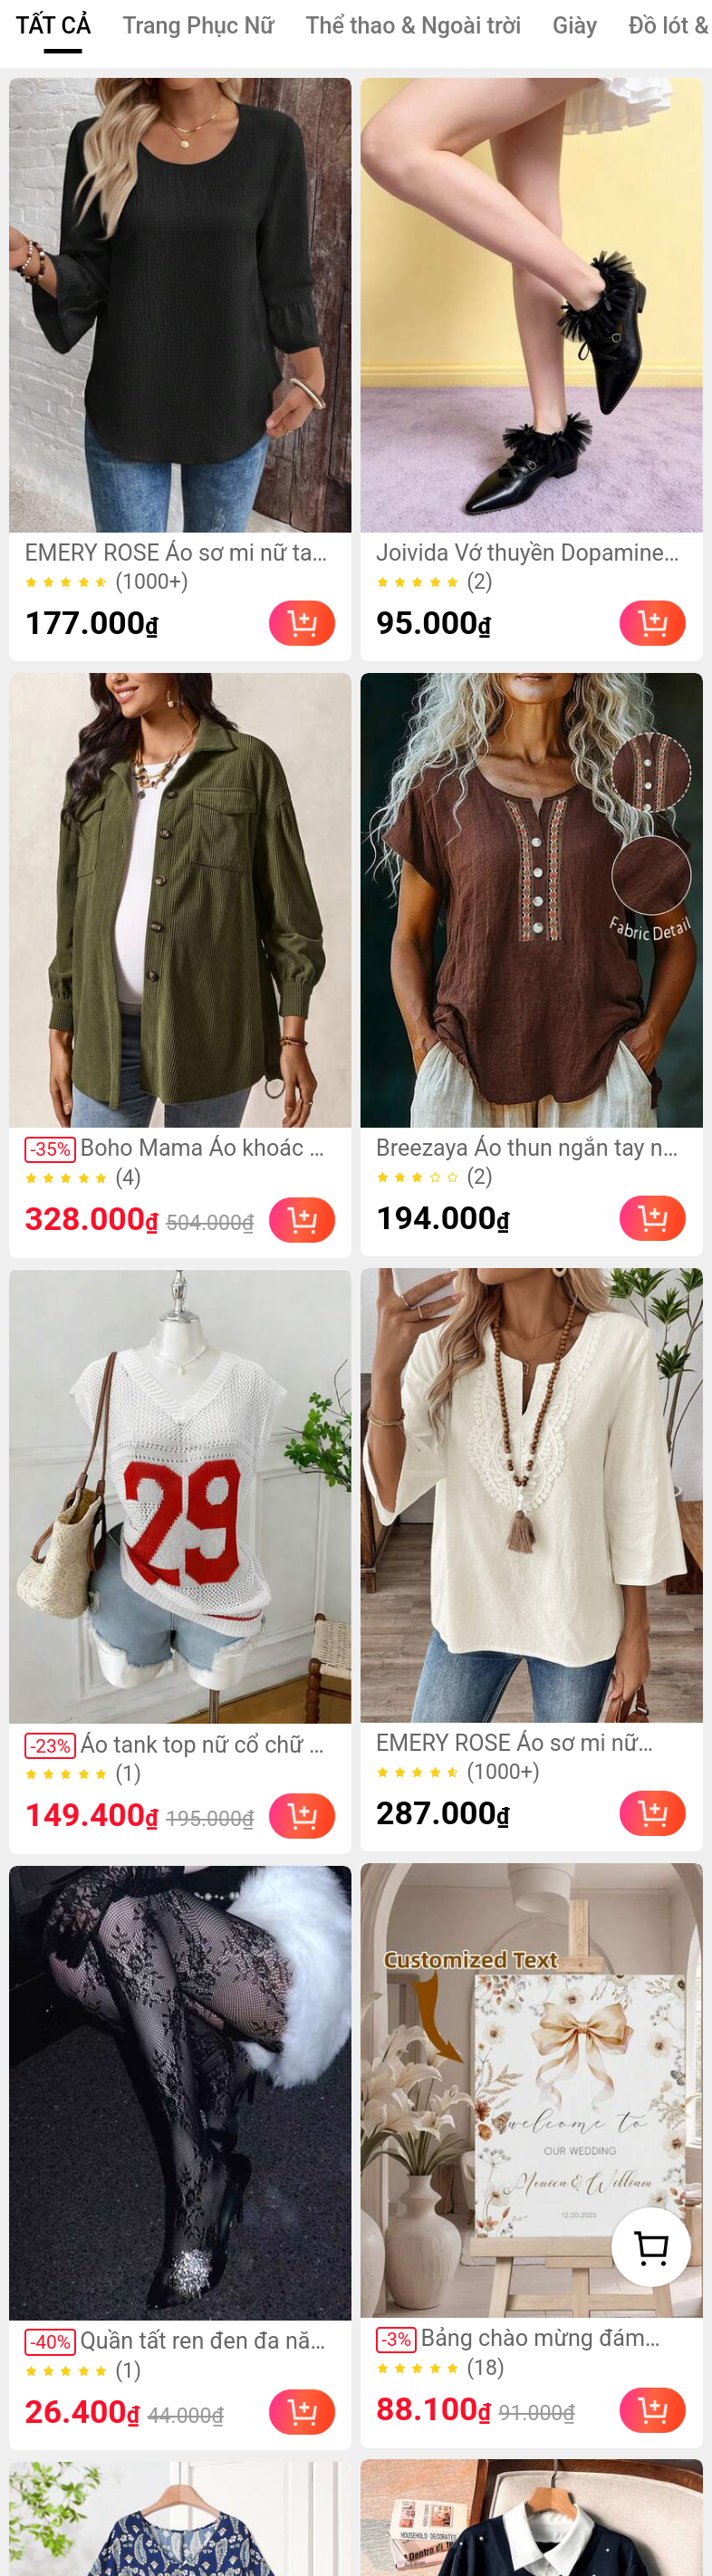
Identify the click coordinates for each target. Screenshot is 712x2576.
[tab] (53, 26)
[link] (180, 305)
